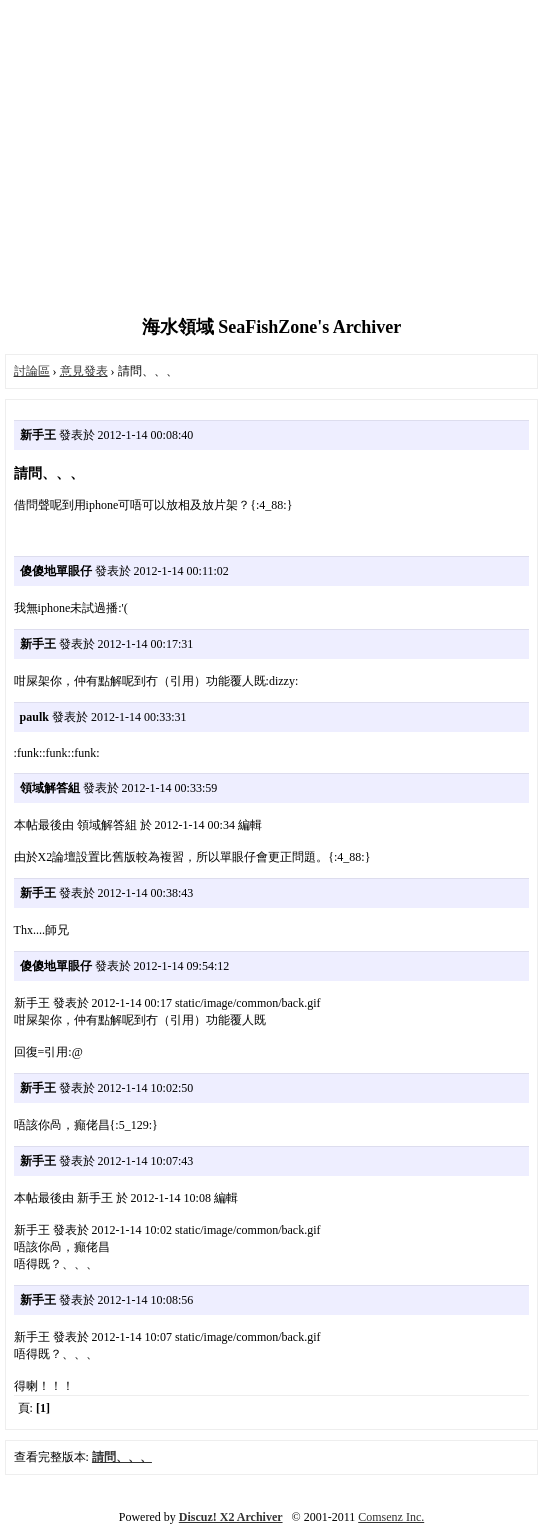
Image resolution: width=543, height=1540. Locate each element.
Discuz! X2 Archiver (231, 1517)
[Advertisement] (271, 160)
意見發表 (84, 371)
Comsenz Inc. (391, 1517)
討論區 (32, 371)
